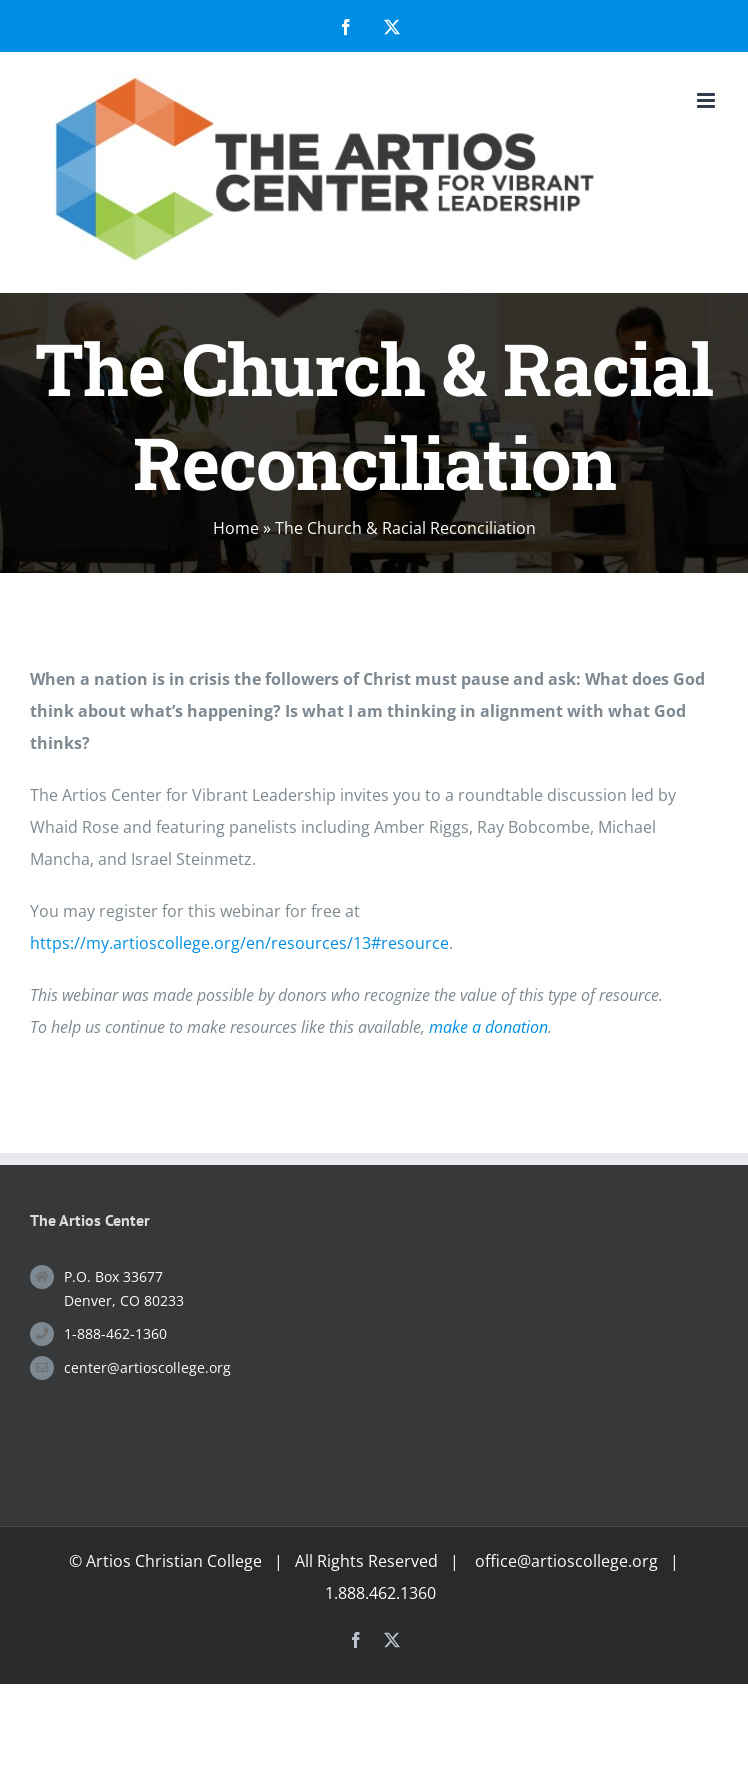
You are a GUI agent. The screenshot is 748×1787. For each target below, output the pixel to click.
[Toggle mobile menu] (707, 100)
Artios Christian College (174, 1561)
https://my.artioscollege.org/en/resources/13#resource (239, 943)
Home (236, 528)
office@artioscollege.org (566, 1561)
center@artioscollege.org (147, 1367)
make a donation (488, 1027)
